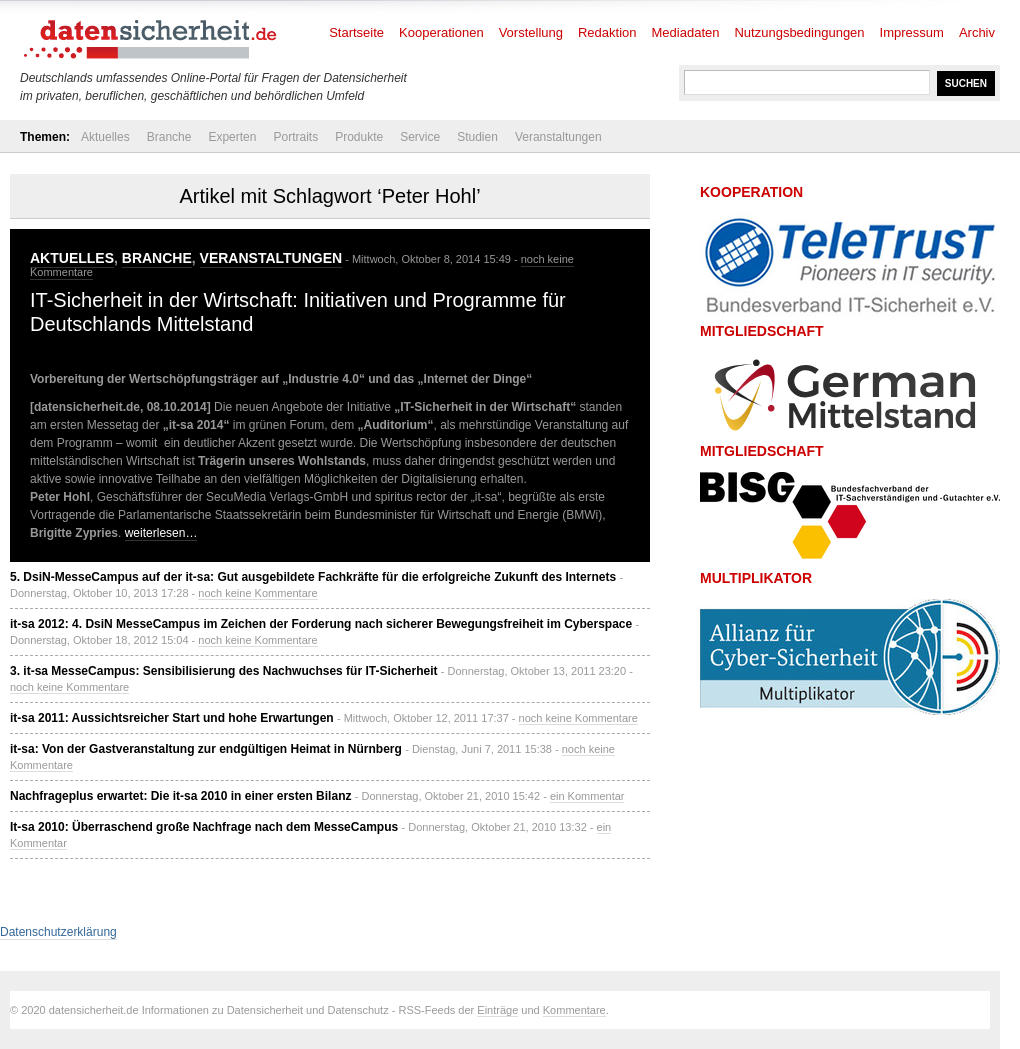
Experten (232, 137)
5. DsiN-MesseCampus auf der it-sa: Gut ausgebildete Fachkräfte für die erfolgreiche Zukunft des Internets (313, 577)
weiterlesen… (161, 533)
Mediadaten (686, 32)
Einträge (497, 1010)
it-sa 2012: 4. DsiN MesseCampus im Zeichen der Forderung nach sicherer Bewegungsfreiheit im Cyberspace (321, 624)
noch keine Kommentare (257, 593)
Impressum (912, 32)
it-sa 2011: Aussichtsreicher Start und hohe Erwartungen (172, 718)
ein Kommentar (587, 796)
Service (420, 137)
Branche (169, 137)
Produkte (359, 137)
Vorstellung (531, 32)
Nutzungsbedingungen (799, 32)
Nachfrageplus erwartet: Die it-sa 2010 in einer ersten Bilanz (180, 796)
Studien (477, 137)
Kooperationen (441, 32)
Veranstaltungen (558, 137)
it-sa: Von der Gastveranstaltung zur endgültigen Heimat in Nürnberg (206, 749)
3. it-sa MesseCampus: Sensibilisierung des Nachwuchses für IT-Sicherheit (223, 671)
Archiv (977, 32)
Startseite (356, 32)
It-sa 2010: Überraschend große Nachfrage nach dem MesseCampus (204, 827)
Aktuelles (105, 137)
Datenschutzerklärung (58, 932)
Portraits (295, 137)
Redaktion (607, 32)
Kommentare (574, 1010)
